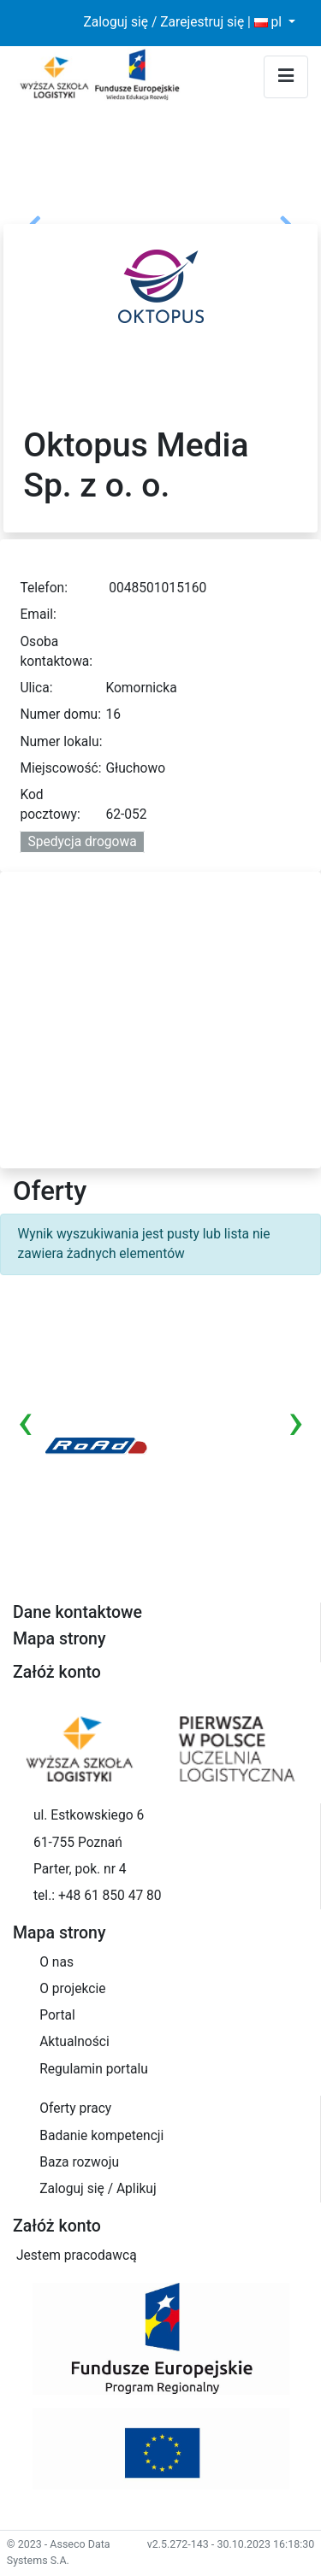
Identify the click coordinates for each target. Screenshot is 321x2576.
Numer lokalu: (61, 742)
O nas (56, 1962)
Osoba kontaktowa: (56, 651)
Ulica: (36, 688)
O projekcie (72, 1989)
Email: (38, 614)
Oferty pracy (75, 2108)
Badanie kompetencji (101, 2136)
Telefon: (44, 588)
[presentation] (25, 1421)
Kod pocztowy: (50, 804)
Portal (57, 2015)
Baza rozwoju (79, 2162)
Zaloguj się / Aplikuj (97, 2189)
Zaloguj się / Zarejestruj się (163, 22)
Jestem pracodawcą (76, 2255)
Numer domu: (60, 714)
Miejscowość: (60, 768)
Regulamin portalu (93, 2069)
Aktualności (74, 2042)
